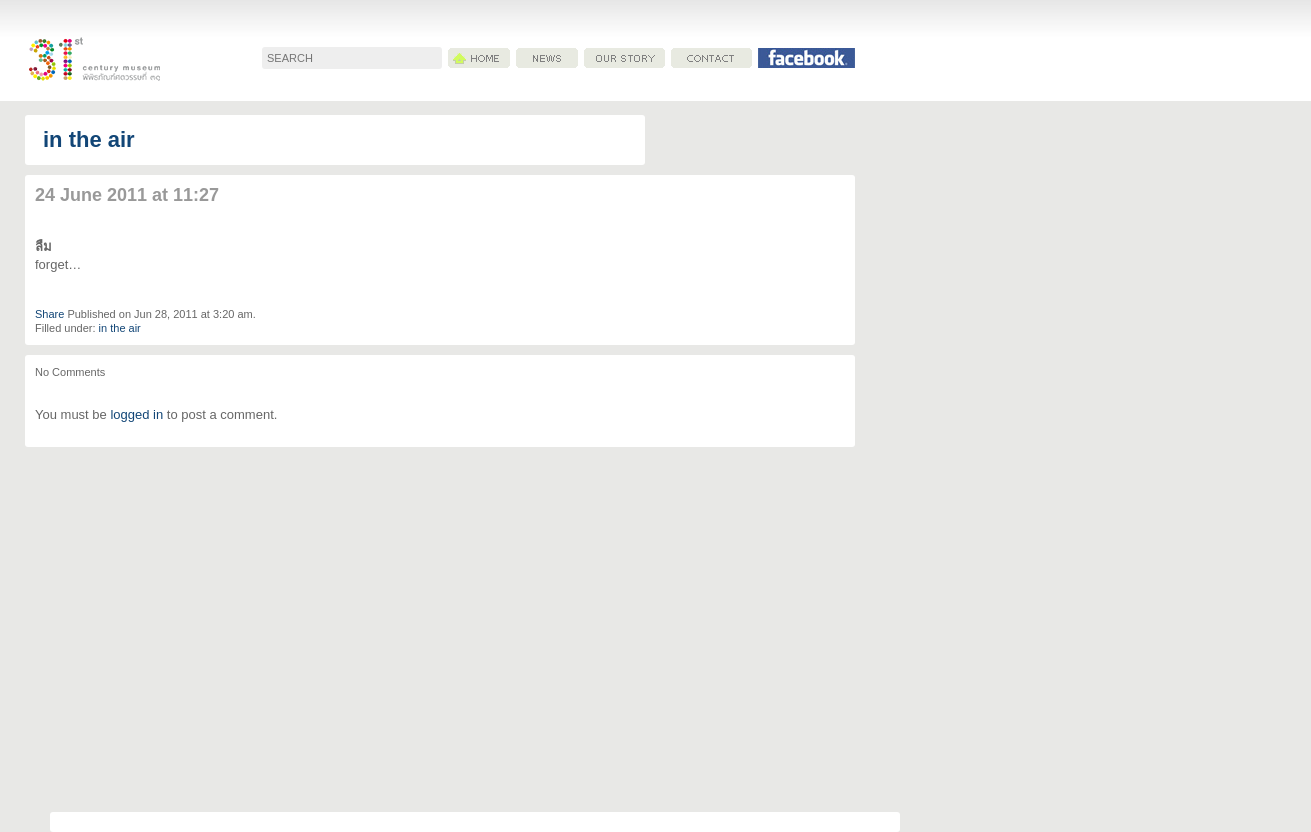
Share (49, 314)
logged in (136, 414)
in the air (89, 139)
